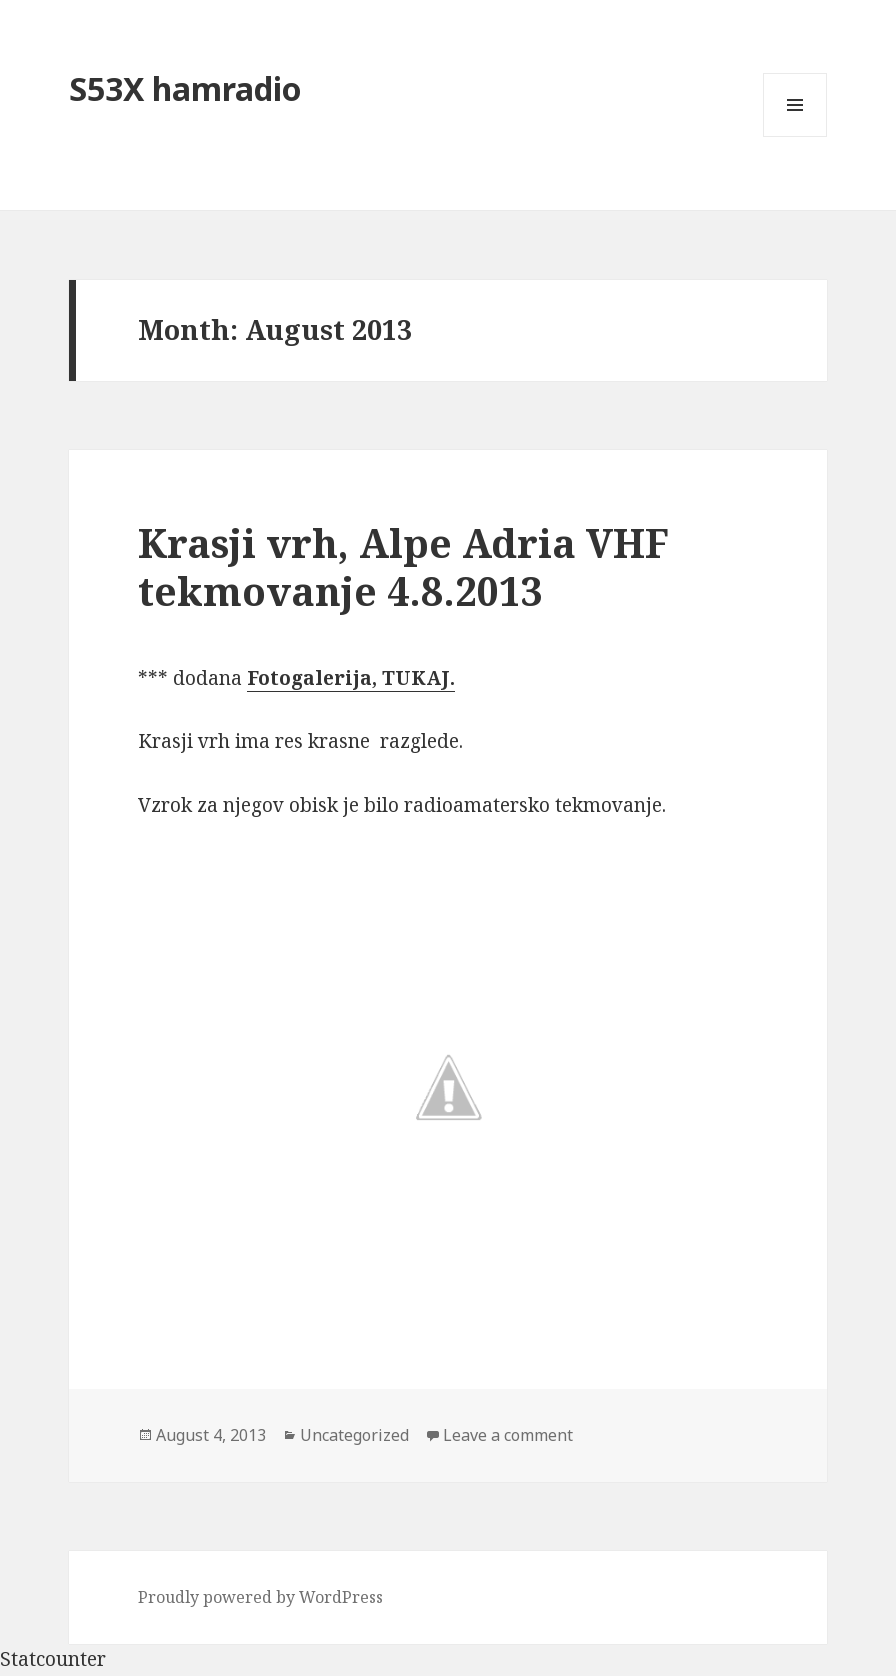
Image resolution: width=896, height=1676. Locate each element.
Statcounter (53, 1659)
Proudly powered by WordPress (260, 1597)
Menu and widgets (795, 136)
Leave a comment (508, 1435)
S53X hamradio (185, 88)
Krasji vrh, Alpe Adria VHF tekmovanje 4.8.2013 (403, 566)
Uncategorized (354, 1435)
